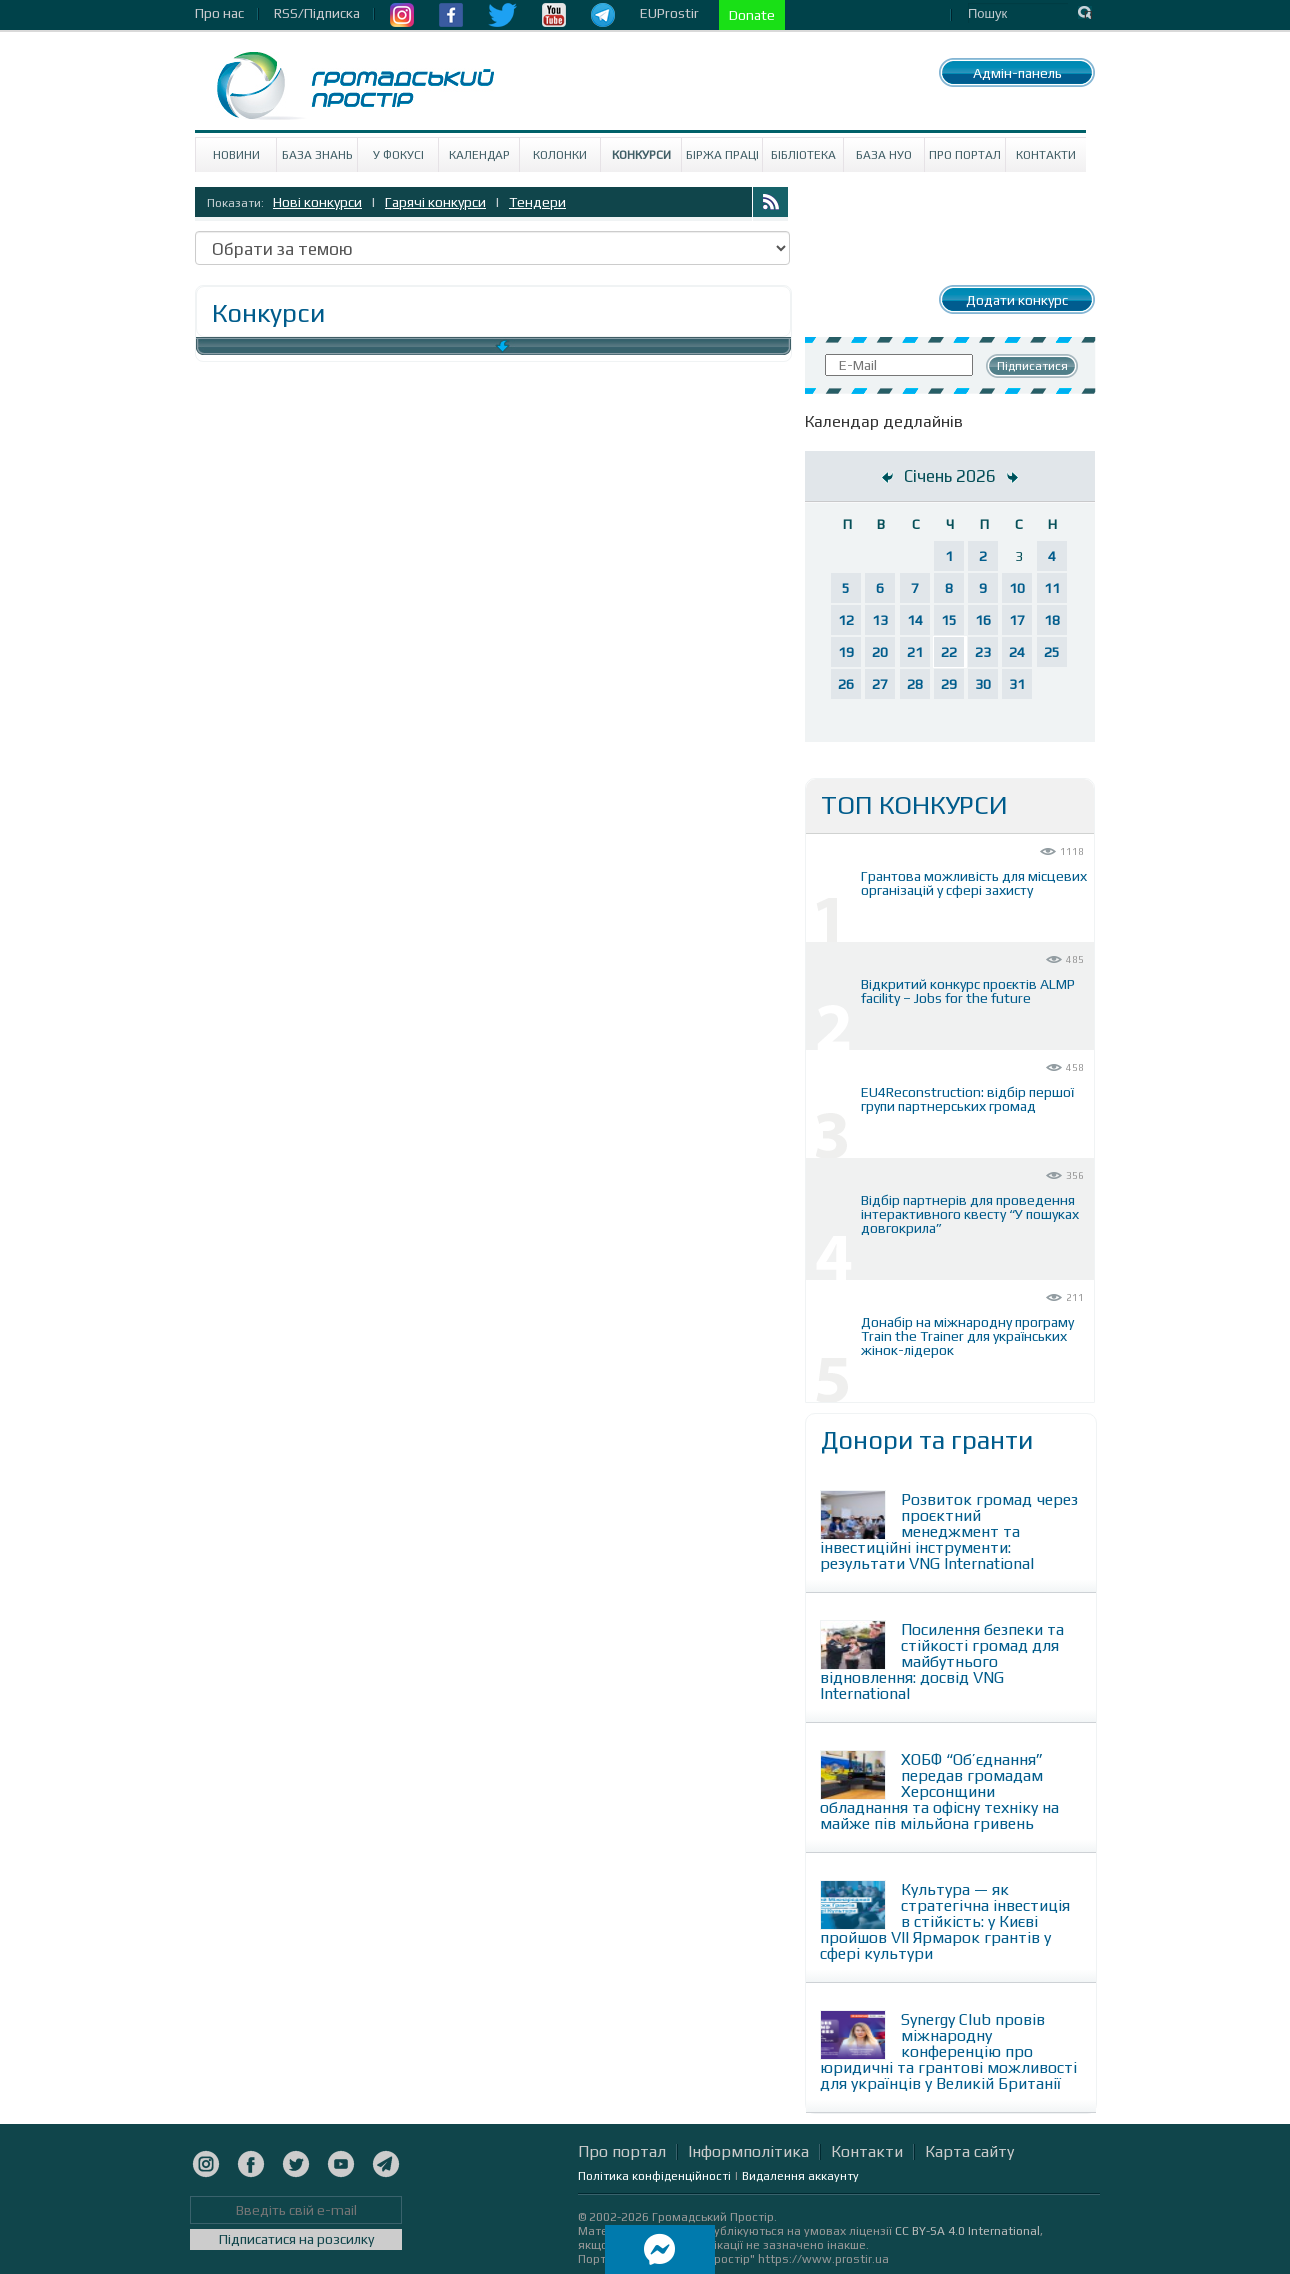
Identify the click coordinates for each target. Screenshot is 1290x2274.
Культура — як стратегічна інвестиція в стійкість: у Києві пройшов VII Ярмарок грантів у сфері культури (945, 1921)
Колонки (560, 155)
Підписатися (1032, 366)
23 (983, 652)
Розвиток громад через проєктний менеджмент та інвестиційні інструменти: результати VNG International (949, 1531)
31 (1017, 684)
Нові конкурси (317, 202)
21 (915, 652)
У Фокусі (398, 155)
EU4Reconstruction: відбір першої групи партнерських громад (967, 1099)
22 (949, 652)
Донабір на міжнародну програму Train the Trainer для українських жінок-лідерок (967, 1336)
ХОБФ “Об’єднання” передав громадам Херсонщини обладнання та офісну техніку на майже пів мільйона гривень (939, 1791)
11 (1052, 588)
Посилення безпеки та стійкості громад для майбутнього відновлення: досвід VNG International (942, 1661)
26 (846, 684)
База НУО (884, 155)
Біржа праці (722, 155)
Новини (236, 155)
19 (846, 652)
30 (983, 684)
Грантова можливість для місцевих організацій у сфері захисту (974, 883)
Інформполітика (748, 2151)
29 (949, 684)
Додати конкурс (1017, 300)
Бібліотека (803, 155)
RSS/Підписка (317, 13)
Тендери (537, 202)
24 (1017, 652)
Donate (752, 15)
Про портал (965, 155)
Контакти (1046, 155)
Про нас (219, 13)
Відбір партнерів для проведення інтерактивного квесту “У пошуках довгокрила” (970, 1214)
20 (880, 652)
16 (983, 620)
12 (846, 620)
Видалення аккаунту (800, 2176)
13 (880, 620)
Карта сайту (969, 2151)
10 (1017, 588)
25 (1052, 652)
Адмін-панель (1017, 73)
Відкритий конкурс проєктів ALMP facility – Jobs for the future (968, 991)
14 (915, 620)
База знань (317, 155)
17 (1017, 620)
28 (915, 684)
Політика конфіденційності (654, 2176)
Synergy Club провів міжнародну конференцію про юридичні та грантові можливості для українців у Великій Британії (948, 2051)
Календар (479, 155)
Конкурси (641, 155)
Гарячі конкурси (435, 202)
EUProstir (669, 13)
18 (1052, 620)
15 (949, 620)
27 (880, 684)
